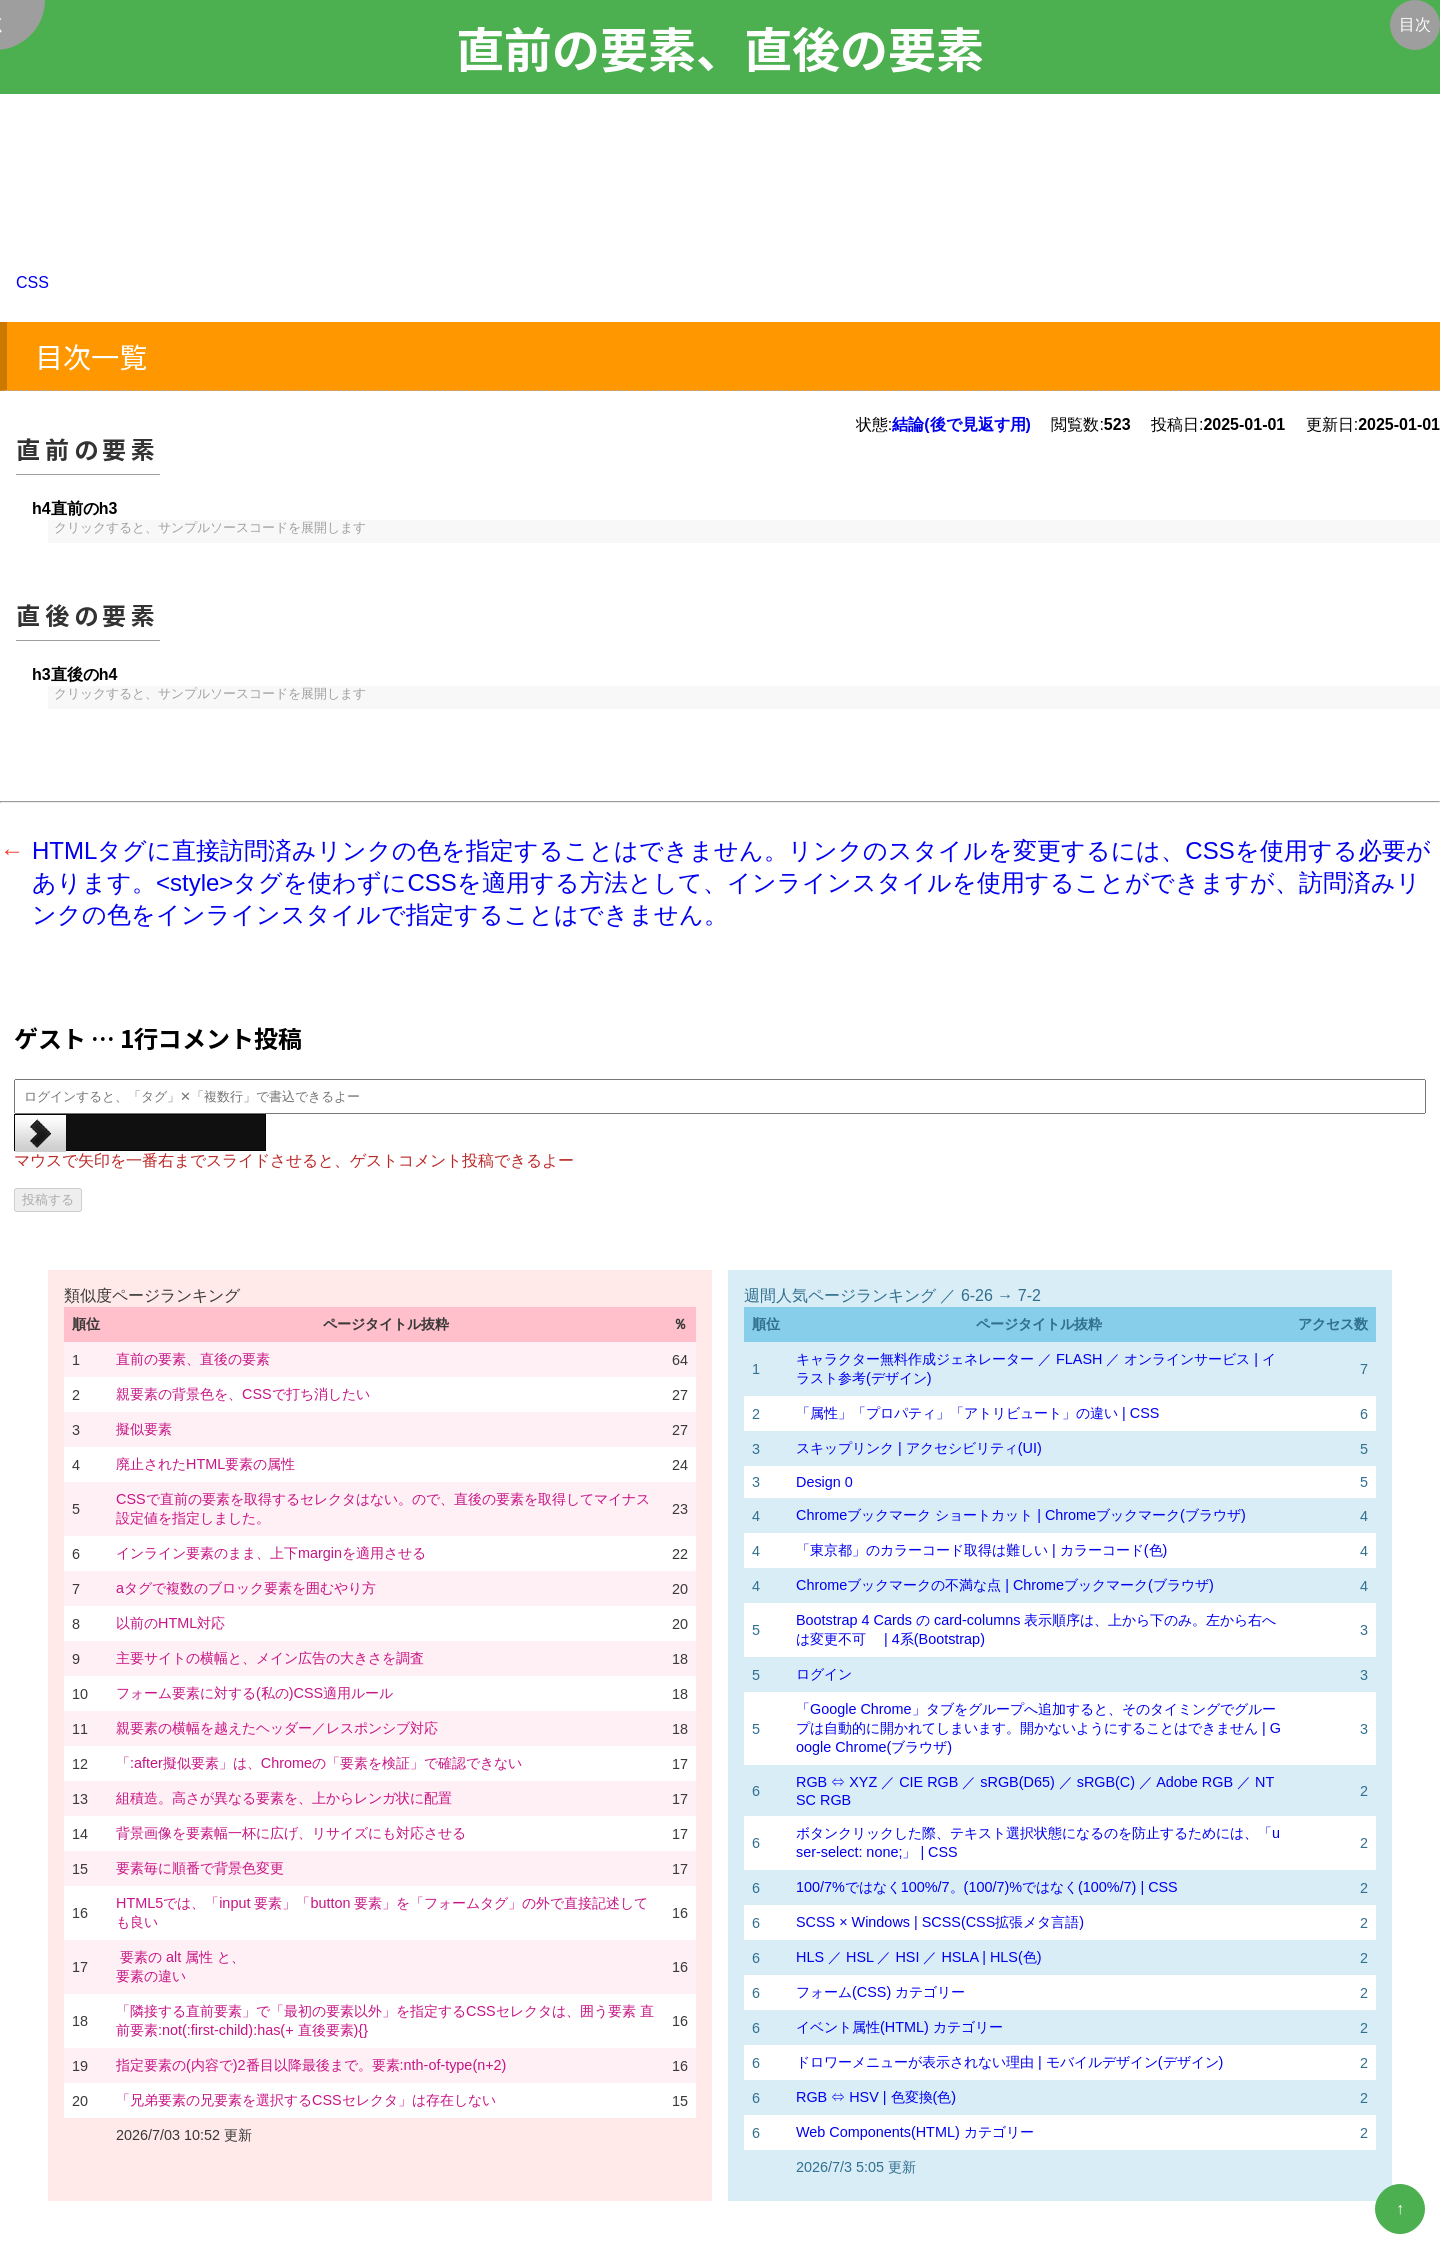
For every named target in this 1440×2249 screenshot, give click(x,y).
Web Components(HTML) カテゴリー (915, 2132)
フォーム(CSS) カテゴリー (880, 1992)
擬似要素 (144, 1429)
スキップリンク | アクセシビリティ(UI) (919, 1448)
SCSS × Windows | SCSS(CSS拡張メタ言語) (940, 1922)
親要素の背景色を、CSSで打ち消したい (243, 1394)
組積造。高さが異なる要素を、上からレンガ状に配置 (284, 1798)
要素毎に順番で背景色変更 (200, 1868)
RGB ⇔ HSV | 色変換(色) (876, 2097)
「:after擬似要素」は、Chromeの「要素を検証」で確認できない (319, 1763)
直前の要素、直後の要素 (193, 1359)
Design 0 (824, 1482)
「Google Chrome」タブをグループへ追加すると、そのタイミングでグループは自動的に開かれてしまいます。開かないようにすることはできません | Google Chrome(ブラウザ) (1038, 1728)
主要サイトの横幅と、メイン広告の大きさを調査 (270, 1658)
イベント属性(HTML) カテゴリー (899, 2027)
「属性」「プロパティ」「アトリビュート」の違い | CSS (977, 1413)
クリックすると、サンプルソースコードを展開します (210, 528)
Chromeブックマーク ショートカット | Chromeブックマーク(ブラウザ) (1021, 1515)
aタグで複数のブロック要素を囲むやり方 (246, 1588)
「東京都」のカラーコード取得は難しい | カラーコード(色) (981, 1550)
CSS (32, 282)
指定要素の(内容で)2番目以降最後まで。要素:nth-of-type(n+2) (311, 2065)
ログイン (824, 1674)
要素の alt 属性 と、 (180, 1957)
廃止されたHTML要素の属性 (205, 1464)
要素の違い (151, 1976)
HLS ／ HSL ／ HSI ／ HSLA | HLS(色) (919, 1957)
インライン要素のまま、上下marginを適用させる (271, 1553)
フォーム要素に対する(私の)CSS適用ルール (254, 1693)
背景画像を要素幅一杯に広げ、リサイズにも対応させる (291, 1833)
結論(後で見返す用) (961, 424)
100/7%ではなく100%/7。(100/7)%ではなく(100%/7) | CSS (987, 1887)
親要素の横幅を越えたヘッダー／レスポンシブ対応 (277, 1728)
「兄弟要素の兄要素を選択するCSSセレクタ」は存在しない (306, 2100)
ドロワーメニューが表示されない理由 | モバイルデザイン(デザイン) (1009, 2062)
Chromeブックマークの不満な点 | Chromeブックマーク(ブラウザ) (1005, 1585)
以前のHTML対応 (170, 1623)
